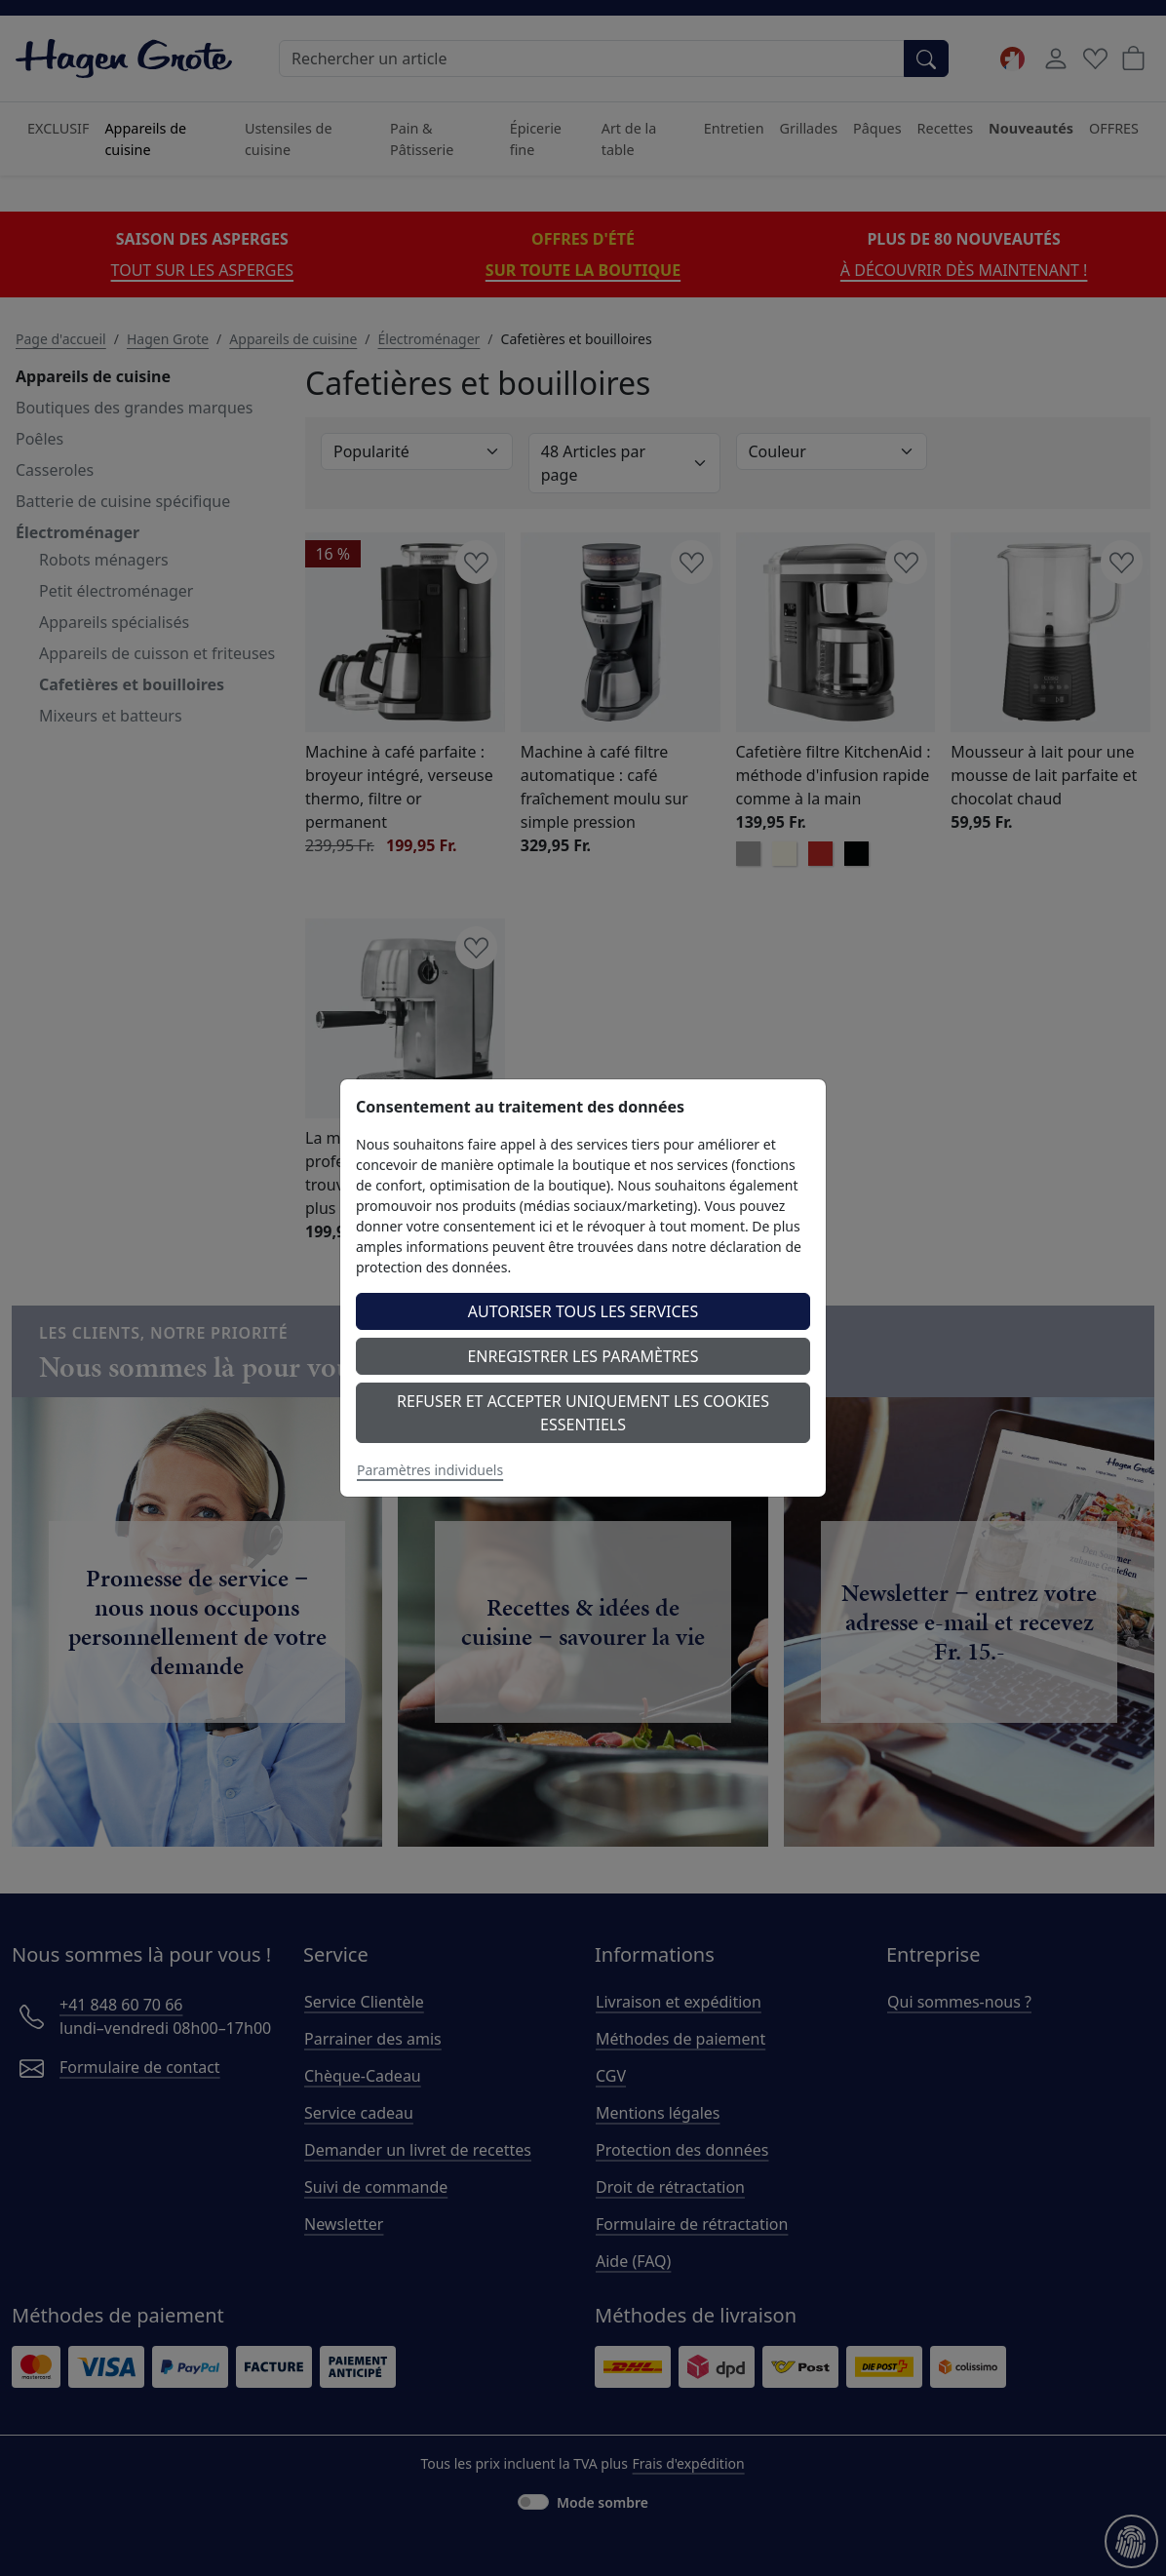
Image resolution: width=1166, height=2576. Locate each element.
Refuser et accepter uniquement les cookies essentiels (583, 1412)
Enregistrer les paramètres (582, 1356)
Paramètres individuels (430, 1470)
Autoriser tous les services (583, 1311)
